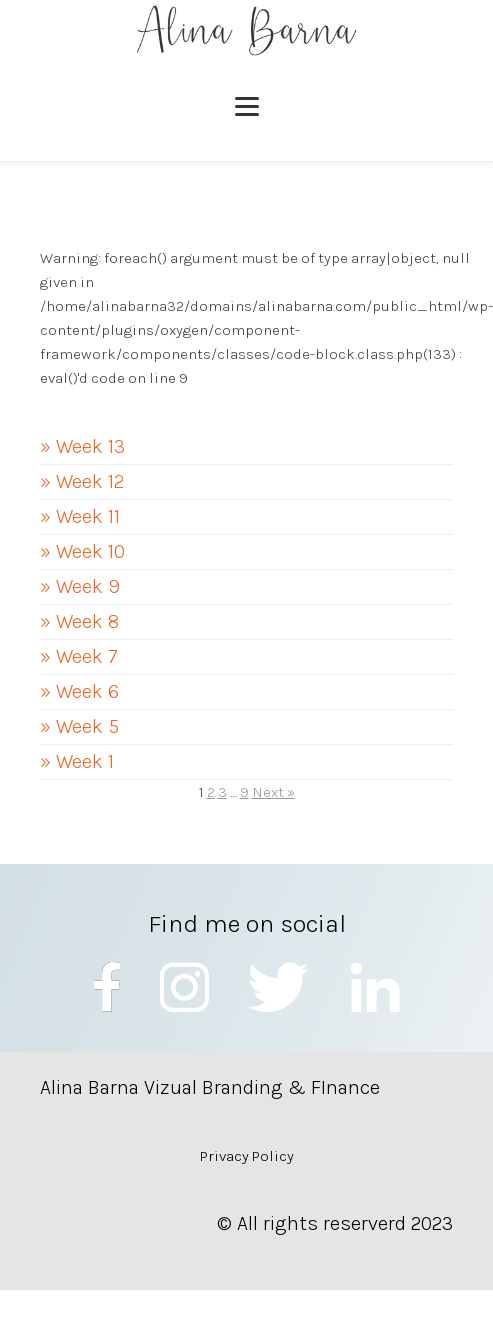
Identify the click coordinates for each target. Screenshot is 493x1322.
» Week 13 (82, 446)
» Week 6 (79, 691)
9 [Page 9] (244, 792)
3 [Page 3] (222, 792)
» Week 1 (77, 761)
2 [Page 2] (211, 792)
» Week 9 (80, 586)
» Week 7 (79, 656)
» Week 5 (79, 726)
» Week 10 (82, 551)
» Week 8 (79, 621)
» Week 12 (82, 481)
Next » (273, 792)
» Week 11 (80, 516)
